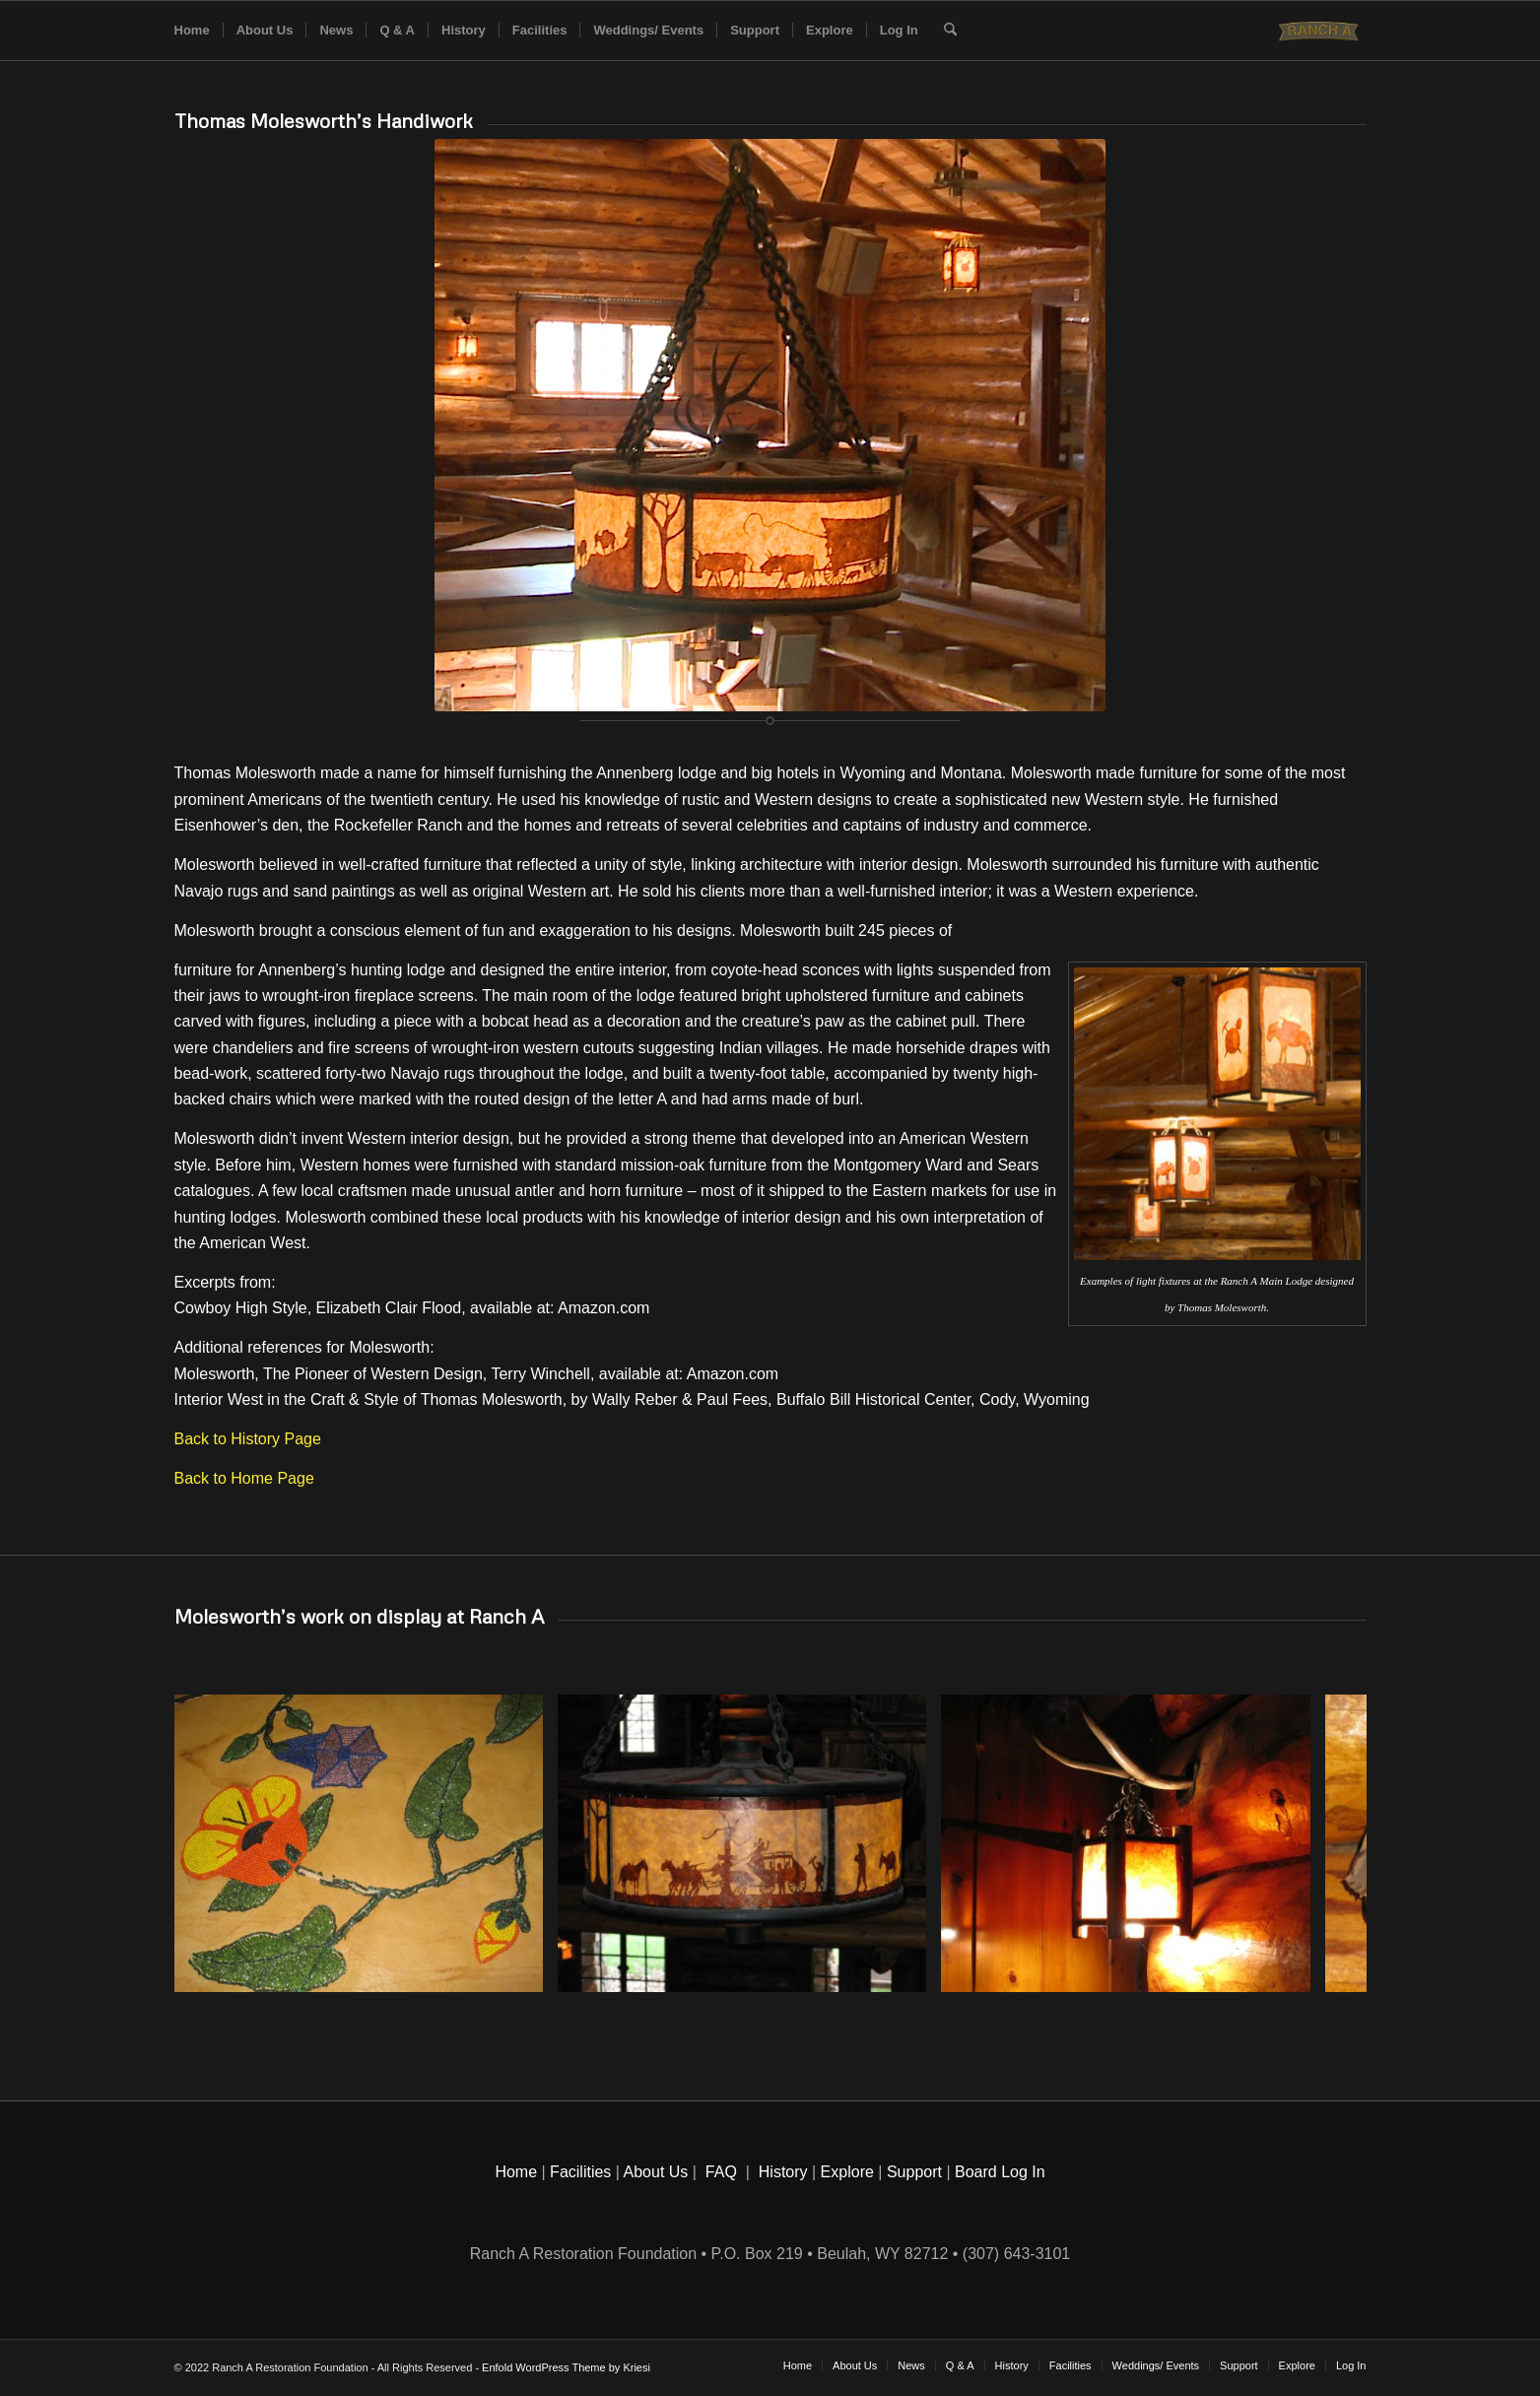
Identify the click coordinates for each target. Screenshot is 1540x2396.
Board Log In (1000, 2171)
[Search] (950, 30)
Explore (847, 2171)
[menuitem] (192, 30)
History (783, 2171)
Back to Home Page (244, 1478)
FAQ (721, 2171)
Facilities (580, 2171)
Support (914, 2171)
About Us (656, 2171)
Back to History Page (247, 1439)
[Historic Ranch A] (1321, 30)
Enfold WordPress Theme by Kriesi (566, 2367)
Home (516, 2171)
